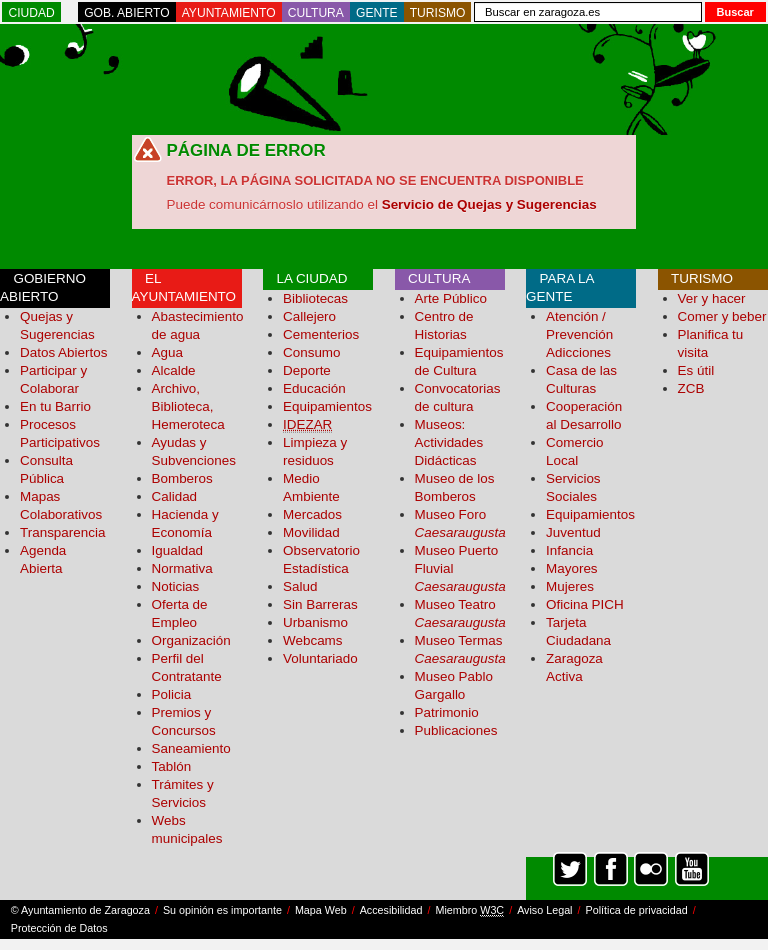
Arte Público (451, 298)
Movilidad (311, 532)
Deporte (307, 370)
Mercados (312, 514)
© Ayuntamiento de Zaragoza (80, 910)
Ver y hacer (712, 298)
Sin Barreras (320, 604)
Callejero (309, 316)
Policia (172, 694)
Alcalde (174, 370)
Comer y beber (722, 316)
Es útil (696, 370)
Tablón (172, 766)
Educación (314, 388)
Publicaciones (456, 730)
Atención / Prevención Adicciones (579, 334)
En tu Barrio (55, 406)
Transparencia (62, 532)
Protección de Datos (59, 928)
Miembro (469, 910)
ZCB (691, 388)
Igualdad (178, 550)
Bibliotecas (315, 298)
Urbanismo (315, 622)
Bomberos (182, 478)
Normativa (182, 568)
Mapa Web (321, 910)
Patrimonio (447, 712)
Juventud (573, 532)
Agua (167, 352)
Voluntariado (320, 658)
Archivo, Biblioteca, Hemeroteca (188, 406)
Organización (191, 640)
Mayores (572, 568)
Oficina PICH (585, 604)
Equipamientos (327, 406)
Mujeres (570, 586)
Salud (300, 586)
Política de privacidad (637, 910)
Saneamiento (191, 748)
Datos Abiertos (63, 352)
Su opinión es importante (222, 910)
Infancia (569, 550)
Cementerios (321, 334)
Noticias (176, 586)
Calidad (175, 496)
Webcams (313, 640)
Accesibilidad (391, 910)
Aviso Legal (544, 910)
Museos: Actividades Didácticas (449, 442)
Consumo (312, 352)
